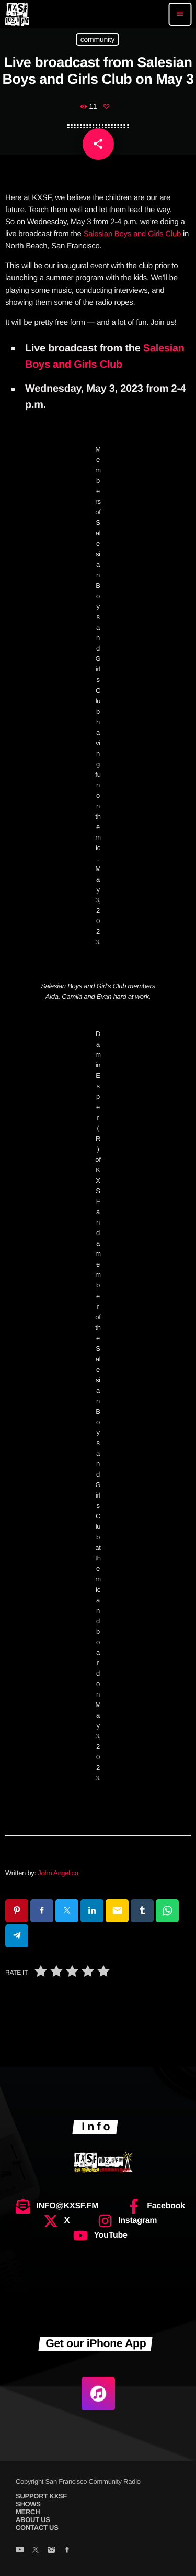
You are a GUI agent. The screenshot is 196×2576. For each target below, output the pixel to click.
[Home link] (17, 14)
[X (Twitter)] (35, 2551)
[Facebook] (67, 2551)
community (97, 39)
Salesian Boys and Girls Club (132, 233)
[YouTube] (20, 2551)
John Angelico (58, 1873)
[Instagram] (51, 2551)
